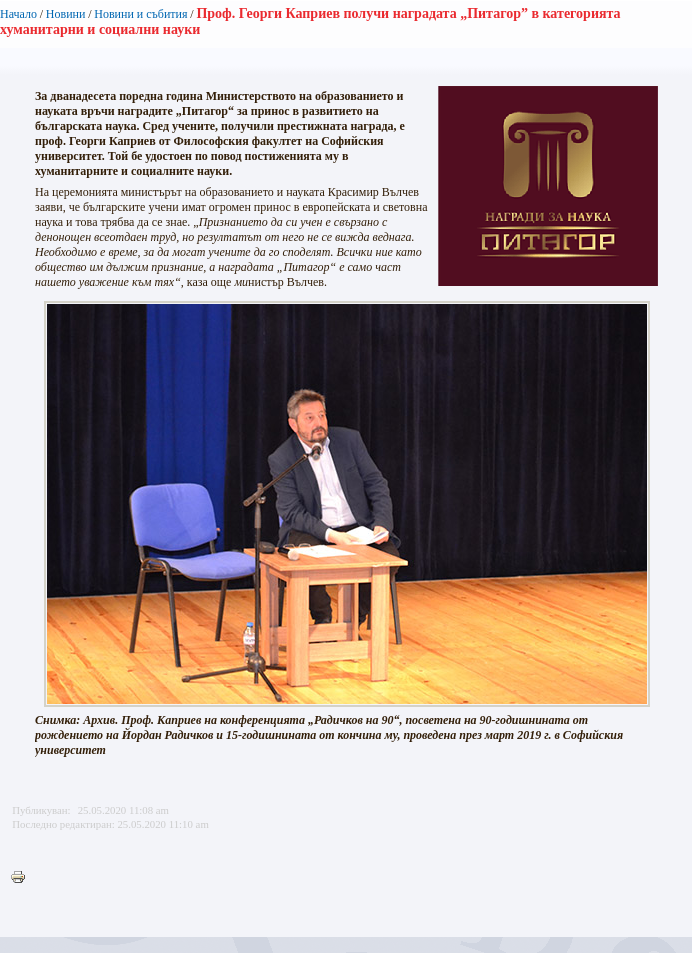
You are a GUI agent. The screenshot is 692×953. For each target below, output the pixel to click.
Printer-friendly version (23, 878)
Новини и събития (140, 14)
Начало (18, 14)
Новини (66, 14)
